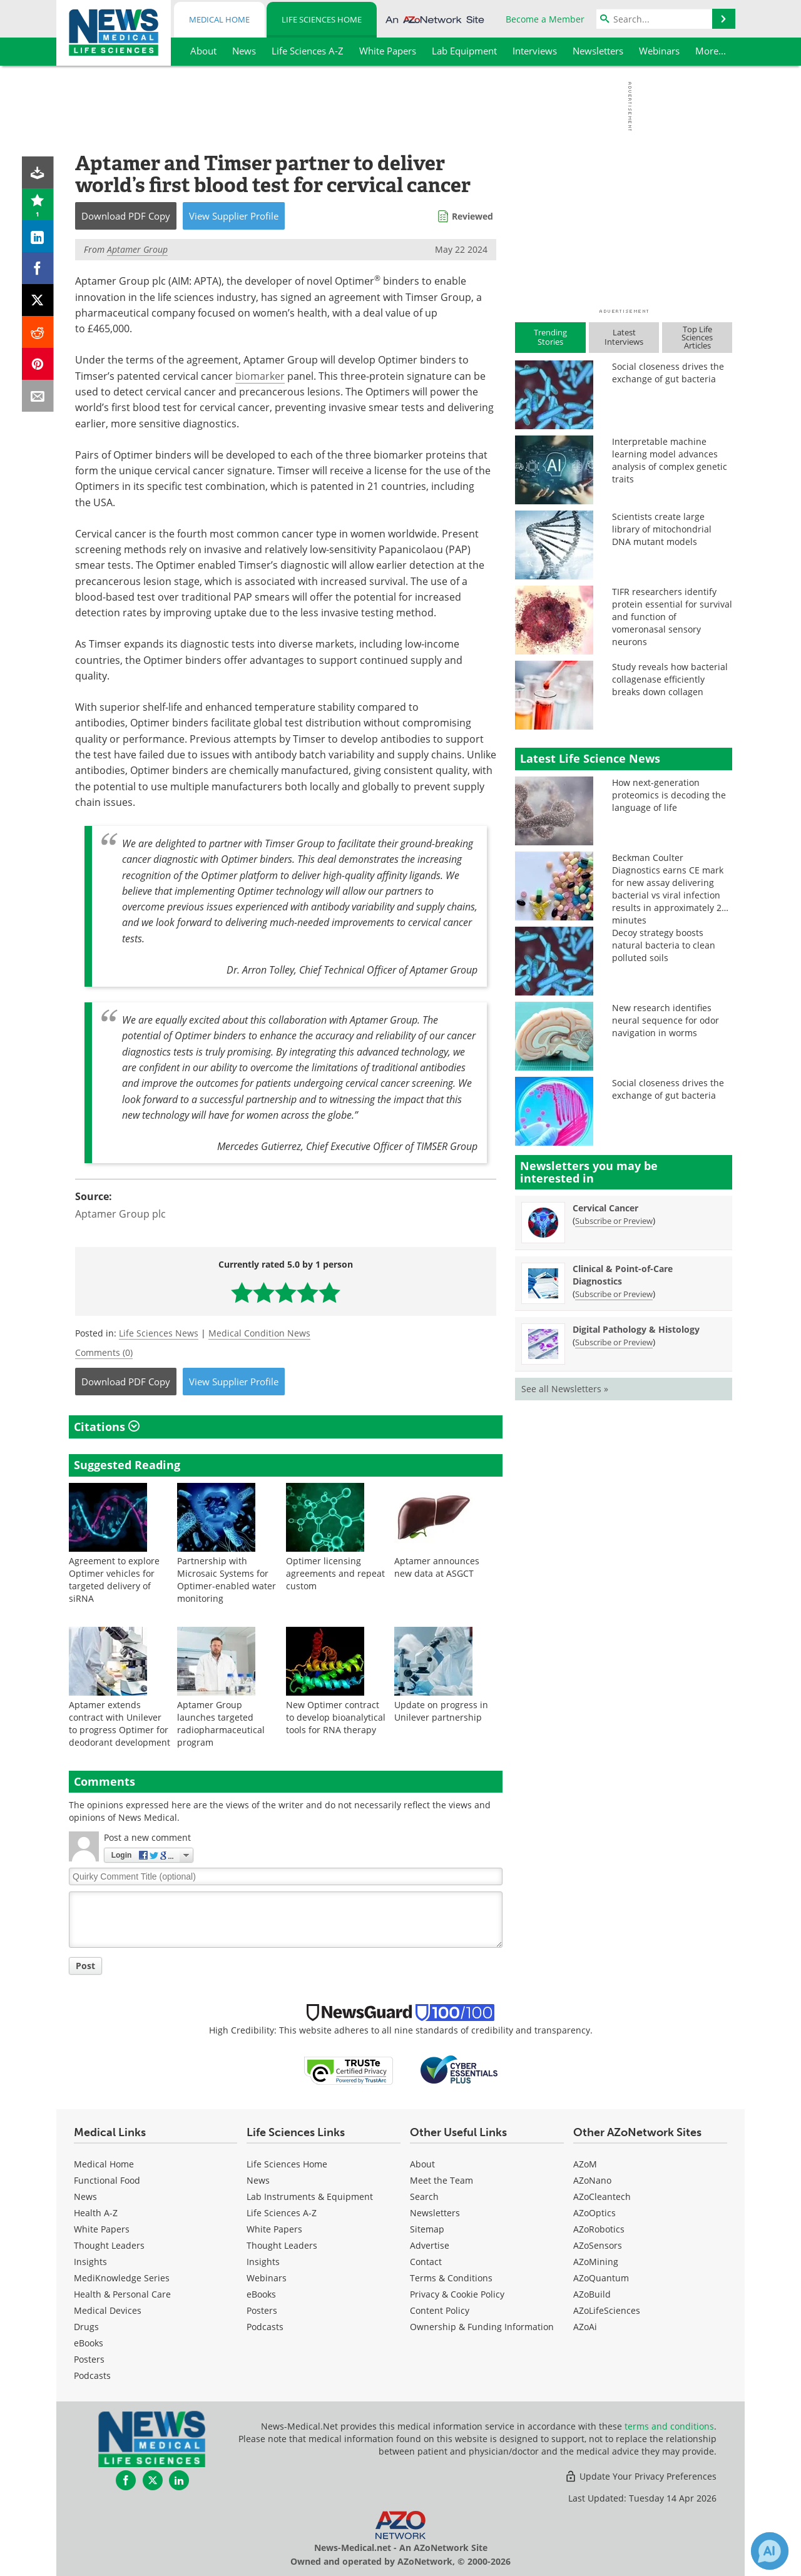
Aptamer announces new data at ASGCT (436, 1567)
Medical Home (219, 19)
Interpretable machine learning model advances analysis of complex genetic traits (669, 460)
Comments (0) (104, 1352)
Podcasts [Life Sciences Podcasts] (265, 2327)
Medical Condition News (259, 1333)
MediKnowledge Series (122, 2278)
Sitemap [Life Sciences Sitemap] (427, 2229)
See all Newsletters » (564, 1389)
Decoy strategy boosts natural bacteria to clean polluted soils (663, 945)
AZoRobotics (599, 2229)
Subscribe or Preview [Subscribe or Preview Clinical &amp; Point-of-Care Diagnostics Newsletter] (614, 1294)
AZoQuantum (601, 2278)
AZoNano (592, 2180)
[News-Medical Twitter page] (153, 2480)
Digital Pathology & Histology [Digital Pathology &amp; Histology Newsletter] (636, 1329)
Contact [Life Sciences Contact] (426, 2262)
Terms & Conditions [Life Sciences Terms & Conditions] (451, 2278)
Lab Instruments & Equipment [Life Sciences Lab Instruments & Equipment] (310, 2196)
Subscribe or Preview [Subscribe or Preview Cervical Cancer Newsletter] (614, 1220)
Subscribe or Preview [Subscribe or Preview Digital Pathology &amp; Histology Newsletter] (614, 1342)
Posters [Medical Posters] (89, 2359)
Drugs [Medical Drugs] (86, 2327)
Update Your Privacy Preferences (640, 2476)
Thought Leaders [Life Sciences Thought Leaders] (282, 2245)
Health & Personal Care (122, 2294)
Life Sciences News (158, 1333)
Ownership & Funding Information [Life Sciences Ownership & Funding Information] (482, 2327)
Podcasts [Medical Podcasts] (92, 2375)
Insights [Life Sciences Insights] (263, 2262)
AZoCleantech (602, 2196)
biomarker (260, 376)
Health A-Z (96, 2213)
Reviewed (472, 216)
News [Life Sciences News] (258, 2180)
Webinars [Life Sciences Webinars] (267, 2278)
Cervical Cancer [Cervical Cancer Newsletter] (605, 1208)
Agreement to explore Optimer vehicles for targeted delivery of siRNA (114, 1579)
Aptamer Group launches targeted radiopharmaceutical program (221, 1723)
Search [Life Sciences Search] (424, 2196)
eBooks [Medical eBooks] (88, 2343)
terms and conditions (669, 2426)
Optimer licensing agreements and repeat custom (335, 1573)
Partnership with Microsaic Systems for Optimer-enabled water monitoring (226, 1579)
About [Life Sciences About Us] (422, 2164)
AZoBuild (592, 2294)
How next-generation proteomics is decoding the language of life (669, 794)
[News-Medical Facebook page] (126, 2480)
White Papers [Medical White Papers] (102, 2229)
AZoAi (585, 2327)
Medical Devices (107, 2310)
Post (85, 1966)
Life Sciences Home (322, 19)
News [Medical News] (85, 2196)
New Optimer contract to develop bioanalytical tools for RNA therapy (335, 1717)
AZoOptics (594, 2213)
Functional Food (107, 2180)
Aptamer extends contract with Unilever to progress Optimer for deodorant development (119, 1723)
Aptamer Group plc (120, 1214)
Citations (107, 1426)
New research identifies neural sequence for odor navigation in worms (665, 1020)
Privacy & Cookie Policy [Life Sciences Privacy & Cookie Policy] (457, 2294)
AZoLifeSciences (606, 2310)
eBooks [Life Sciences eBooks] (261, 2294)
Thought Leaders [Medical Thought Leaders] (109, 2245)
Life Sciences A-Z (282, 2213)
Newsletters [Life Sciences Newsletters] (435, 2213)
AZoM (585, 2164)
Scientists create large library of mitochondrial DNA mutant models (662, 529)
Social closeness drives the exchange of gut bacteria (668, 372)
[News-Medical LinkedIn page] (179, 2480)
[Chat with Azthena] (769, 2551)
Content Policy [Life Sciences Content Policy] (439, 2310)
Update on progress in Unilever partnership (441, 1711)
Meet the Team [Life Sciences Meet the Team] (441, 2180)
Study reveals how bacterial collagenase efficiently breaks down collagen (670, 679)
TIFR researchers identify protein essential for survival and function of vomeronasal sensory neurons (672, 617)
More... (710, 50)
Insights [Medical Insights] (90, 2262)
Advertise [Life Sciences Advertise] (429, 2245)
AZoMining (595, 2262)
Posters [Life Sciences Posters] (262, 2310)
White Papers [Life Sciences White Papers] (274, 2229)
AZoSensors (597, 2245)
